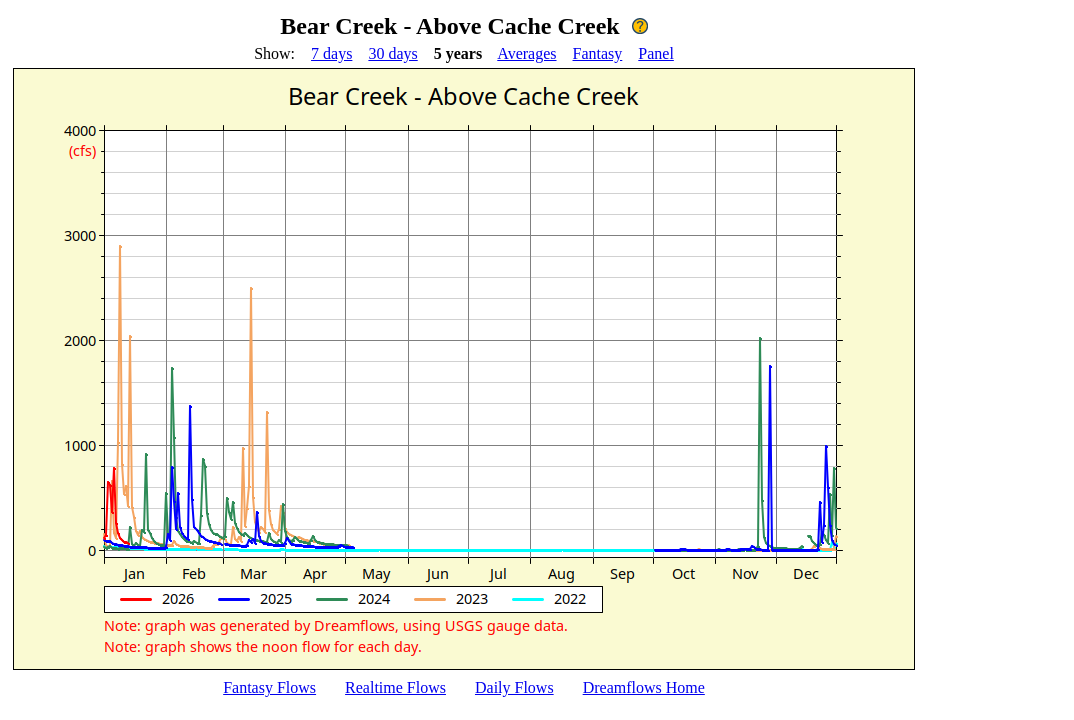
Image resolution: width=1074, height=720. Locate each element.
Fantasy (598, 53)
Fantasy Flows (269, 687)
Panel (656, 53)
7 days (331, 53)
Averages (526, 53)
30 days (392, 53)
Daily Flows (514, 687)
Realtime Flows (395, 687)
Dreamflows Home (644, 687)
